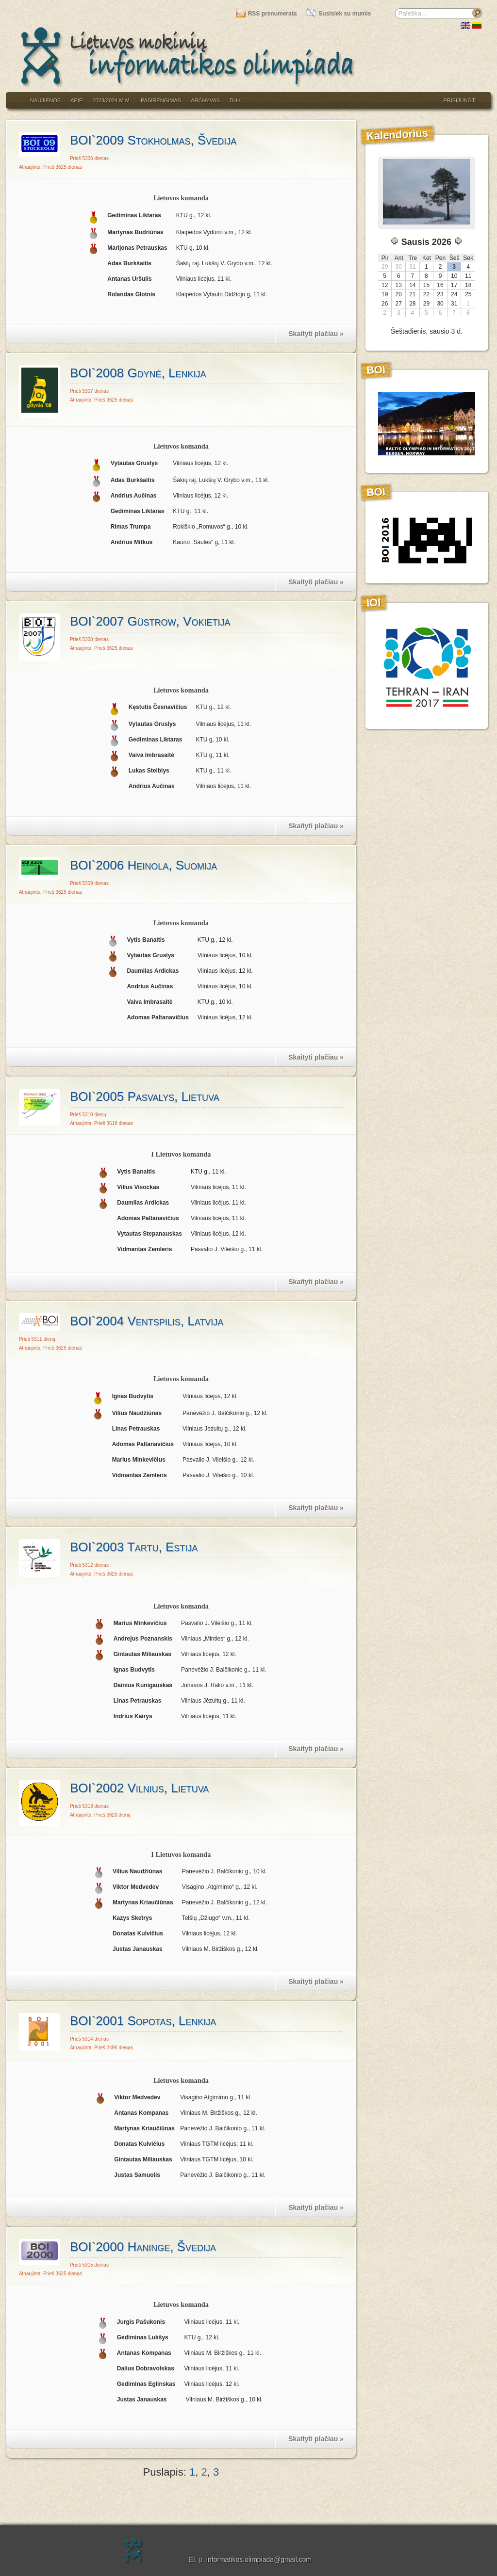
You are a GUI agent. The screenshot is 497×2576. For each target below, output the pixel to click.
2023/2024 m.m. (111, 100)
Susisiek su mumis (338, 13)
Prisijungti (460, 100)
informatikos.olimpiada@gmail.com (259, 2559)
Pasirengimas (161, 100)
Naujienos (45, 100)
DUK (235, 100)
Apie (76, 100)
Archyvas (205, 100)
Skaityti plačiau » (316, 334)
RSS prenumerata (266, 13)
